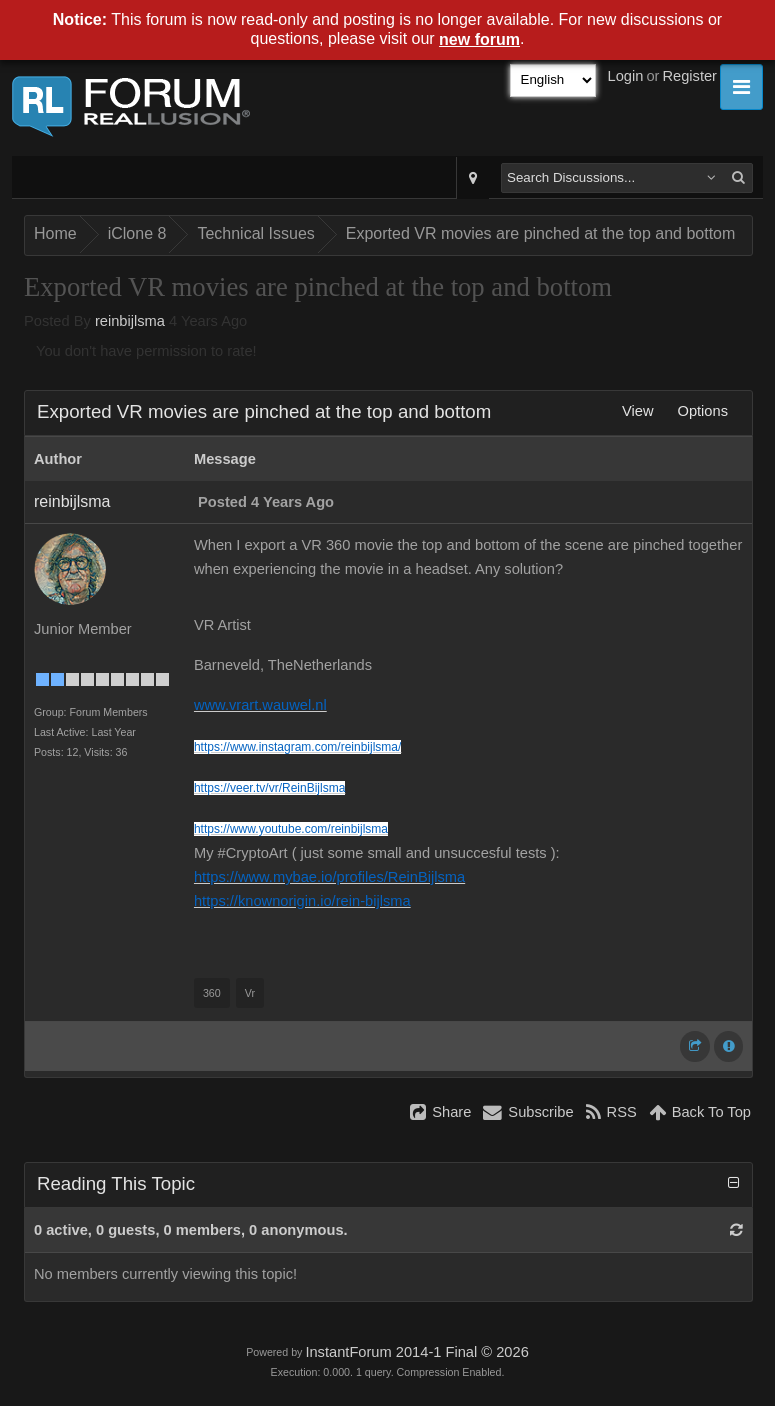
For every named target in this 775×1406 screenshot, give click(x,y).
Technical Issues (255, 233)
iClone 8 (137, 233)
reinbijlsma (130, 321)
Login (626, 76)
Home (55, 233)
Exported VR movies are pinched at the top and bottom (541, 233)
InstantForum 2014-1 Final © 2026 (416, 1352)
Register (689, 76)
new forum (479, 39)
